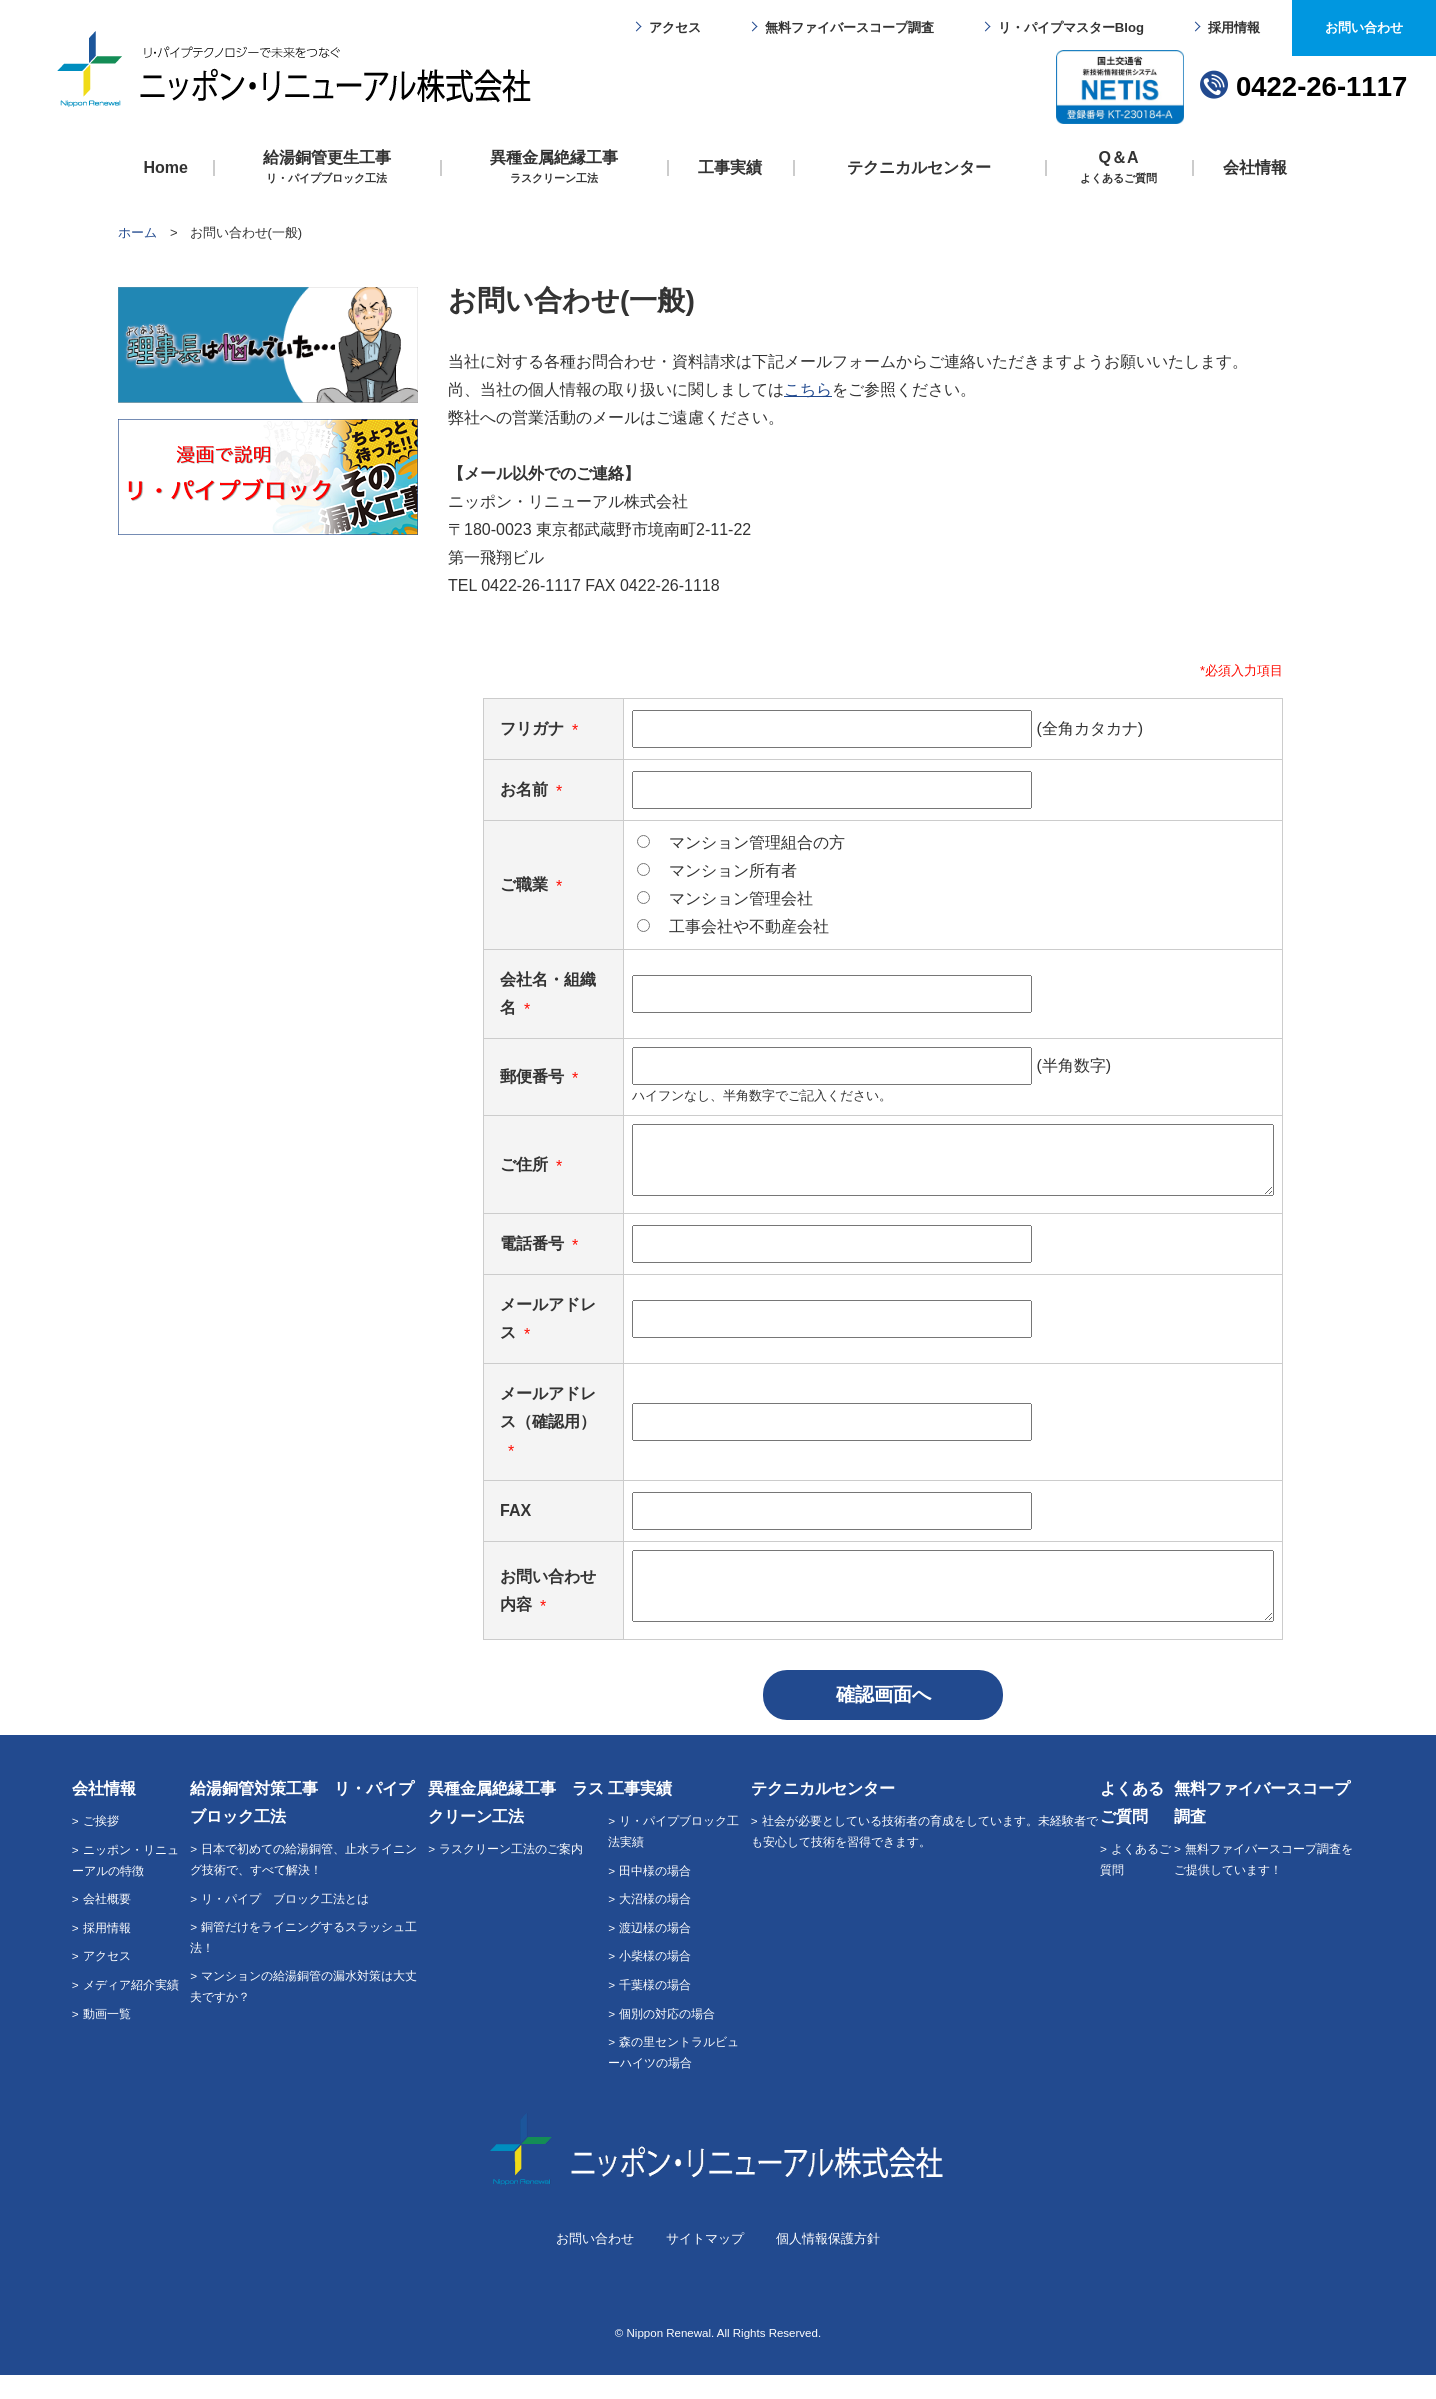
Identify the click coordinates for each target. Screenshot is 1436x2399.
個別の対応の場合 (667, 2037)
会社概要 (107, 1922)
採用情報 (1234, 27)
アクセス (675, 27)
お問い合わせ (1364, 27)
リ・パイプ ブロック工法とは (285, 1922)
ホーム (137, 232)
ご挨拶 (101, 1844)
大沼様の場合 (655, 1922)
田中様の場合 (655, 1894)
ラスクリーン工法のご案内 (511, 1872)
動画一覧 (107, 2037)
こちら (808, 389)
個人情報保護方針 (828, 2262)
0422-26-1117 (1321, 86)
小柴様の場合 (655, 1979)
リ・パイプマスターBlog (1071, 27)
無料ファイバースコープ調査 (849, 27)
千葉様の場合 (655, 2008)
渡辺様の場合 (655, 1951)
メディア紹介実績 (131, 2008)
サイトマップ (705, 2262)
